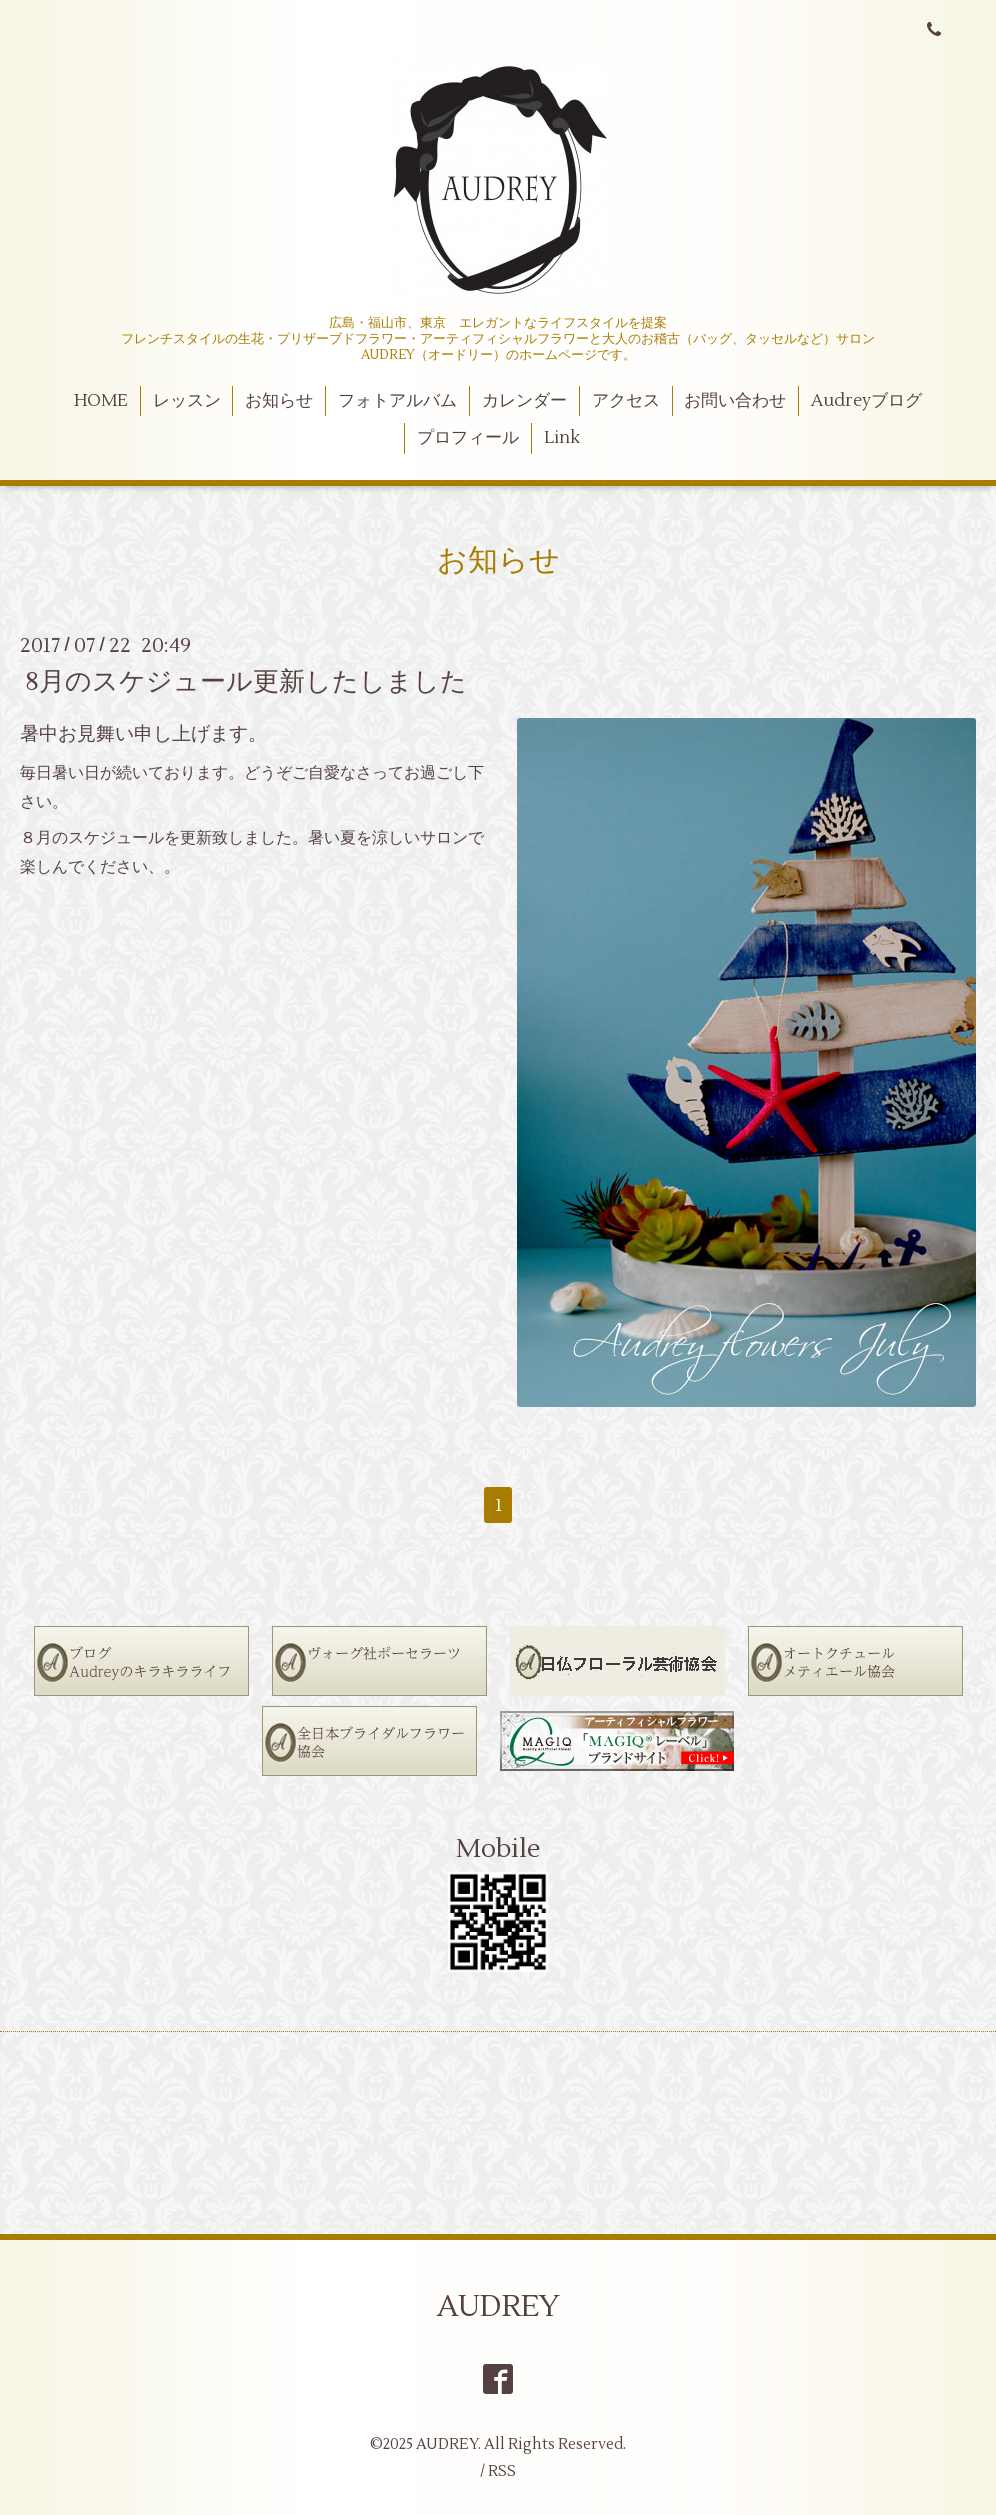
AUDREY (498, 2306)
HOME (101, 401)
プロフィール (468, 438)
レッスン (187, 401)
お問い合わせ (735, 401)
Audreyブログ (866, 401)
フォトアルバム (397, 401)
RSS (502, 2471)
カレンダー (524, 401)
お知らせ (279, 401)
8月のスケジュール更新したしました (246, 681)
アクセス (626, 401)
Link (562, 438)
